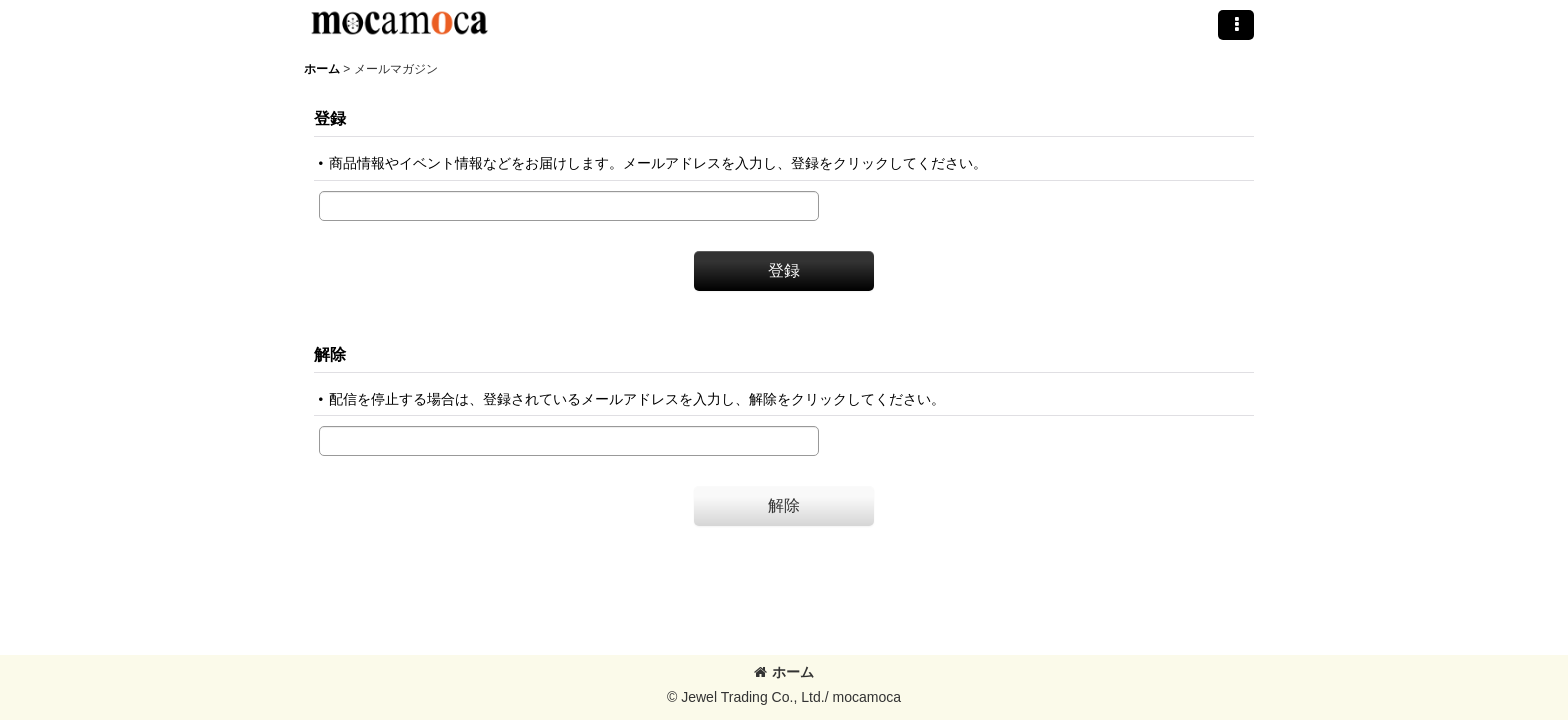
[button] (1236, 25)
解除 (330, 354)
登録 (330, 118)
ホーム (784, 672)
